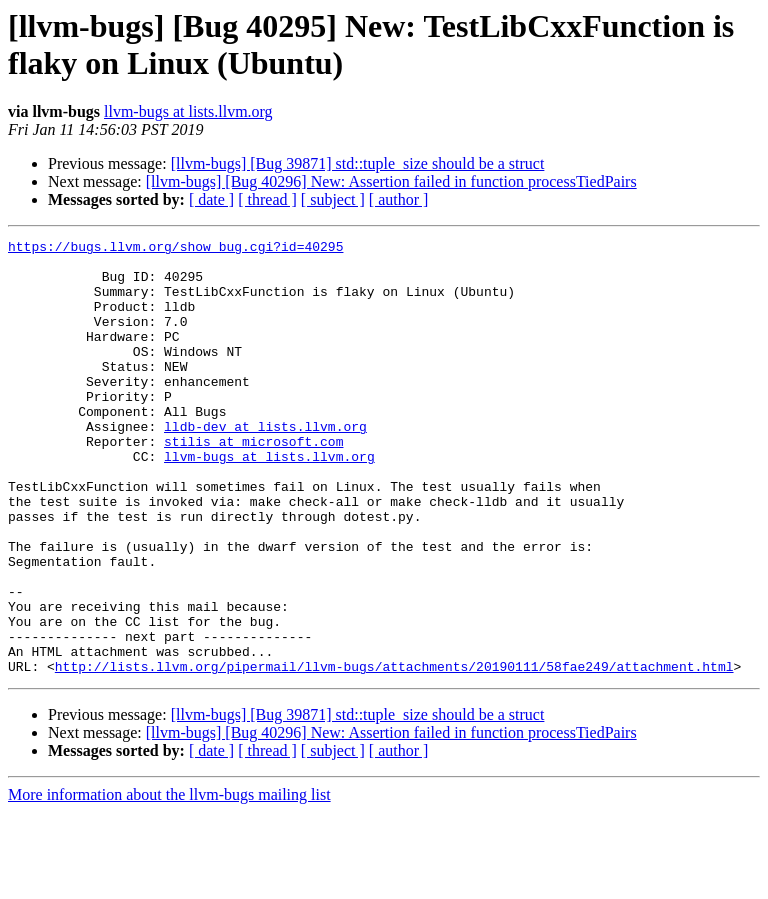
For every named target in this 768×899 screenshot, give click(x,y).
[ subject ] (333, 199)
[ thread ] (267, 199)
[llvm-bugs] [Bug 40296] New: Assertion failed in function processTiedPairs (391, 181)
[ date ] (211, 199)
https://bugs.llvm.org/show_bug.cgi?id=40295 (175, 249)
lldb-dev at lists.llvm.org (265, 465)
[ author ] (399, 199)
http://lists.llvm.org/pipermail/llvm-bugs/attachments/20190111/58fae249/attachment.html (394, 753)
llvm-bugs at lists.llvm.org (188, 111)
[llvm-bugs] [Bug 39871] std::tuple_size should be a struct (358, 163)
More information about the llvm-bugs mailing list (169, 881)
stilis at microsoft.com (253, 483)
